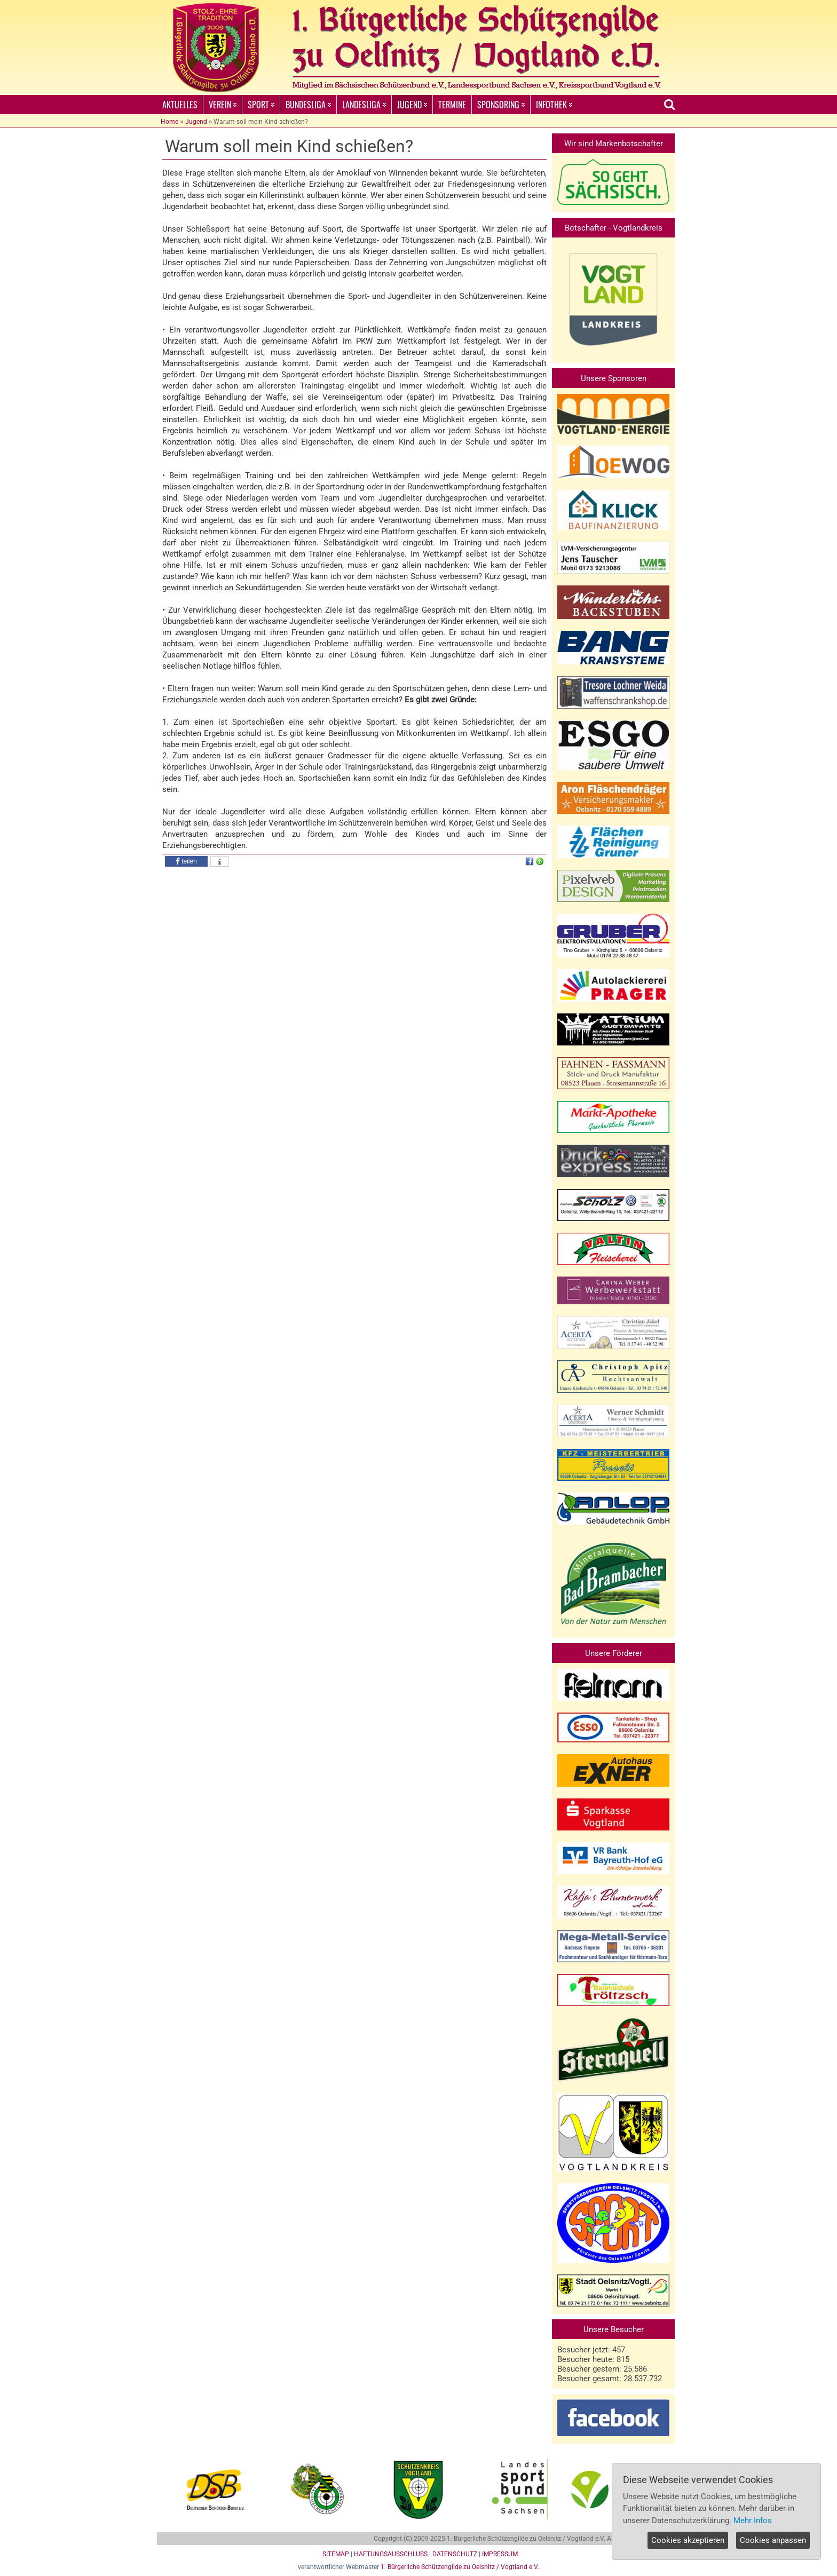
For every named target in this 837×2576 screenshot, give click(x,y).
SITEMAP (335, 2554)
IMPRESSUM (500, 2554)
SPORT (261, 104)
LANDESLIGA (364, 104)
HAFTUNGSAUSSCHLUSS (391, 2554)
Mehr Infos (752, 2520)
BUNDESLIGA (308, 104)
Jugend (196, 121)
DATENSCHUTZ (454, 2554)
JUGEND (412, 104)
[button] (186, 861)
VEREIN (222, 104)
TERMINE (452, 104)
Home (169, 121)
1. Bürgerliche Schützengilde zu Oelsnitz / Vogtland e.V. (460, 2567)
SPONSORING (501, 104)
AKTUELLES (180, 104)
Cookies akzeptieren (687, 2540)
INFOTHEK (554, 104)
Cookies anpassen (773, 2540)
